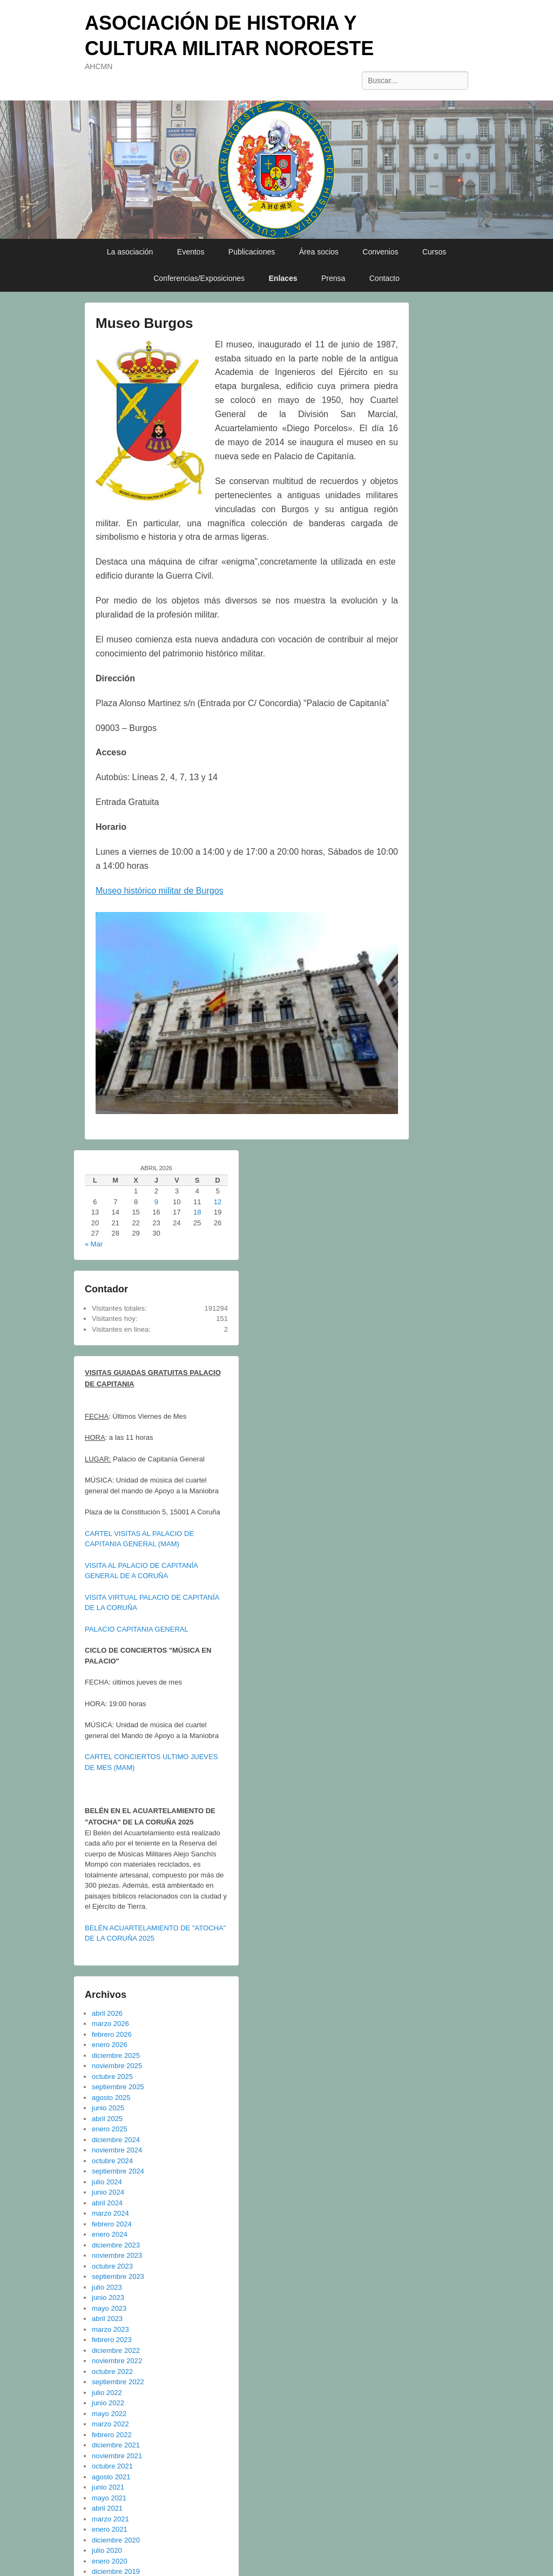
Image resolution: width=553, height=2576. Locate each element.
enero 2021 (109, 2529)
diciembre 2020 (116, 2540)
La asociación (130, 251)
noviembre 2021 (117, 2456)
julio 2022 (107, 2393)
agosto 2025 (111, 2098)
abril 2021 (107, 2508)
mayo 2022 (109, 2414)
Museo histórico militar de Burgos (160, 890)
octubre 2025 (112, 2076)
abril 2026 (107, 2013)
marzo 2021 (110, 2519)
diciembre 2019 (116, 2571)
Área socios (319, 251)
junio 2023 (108, 2297)
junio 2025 (108, 2108)
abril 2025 (107, 2119)
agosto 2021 (111, 2477)
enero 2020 (109, 2561)
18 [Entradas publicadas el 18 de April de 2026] (197, 1212)
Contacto (384, 278)
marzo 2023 (110, 2329)
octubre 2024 (112, 2161)
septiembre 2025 (118, 2087)
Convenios (380, 251)
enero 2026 (109, 2045)
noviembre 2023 (117, 2255)
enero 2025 (109, 2129)
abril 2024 (107, 2203)
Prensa (333, 278)
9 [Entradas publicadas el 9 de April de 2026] (156, 1202)
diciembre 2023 (116, 2245)
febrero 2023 (112, 2340)
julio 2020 (107, 2550)
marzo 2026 (110, 2024)
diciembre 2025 (116, 2055)
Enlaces (283, 278)
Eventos (191, 251)
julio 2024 (107, 2182)
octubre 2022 (112, 2371)
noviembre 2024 (117, 2150)
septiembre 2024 (118, 2171)
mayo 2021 (109, 2498)
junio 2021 (108, 2487)
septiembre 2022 (118, 2382)
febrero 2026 (112, 2034)
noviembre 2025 (117, 2066)
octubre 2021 (112, 2466)
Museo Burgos (144, 323)
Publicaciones (251, 251)
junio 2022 (108, 2403)
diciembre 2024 (116, 2140)
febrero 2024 (112, 2224)
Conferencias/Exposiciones (199, 278)
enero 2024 (109, 2234)
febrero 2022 (112, 2435)
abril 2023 (107, 2319)
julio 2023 (107, 2287)
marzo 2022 (110, 2424)
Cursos (434, 251)
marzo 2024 (110, 2213)
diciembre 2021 (116, 2445)
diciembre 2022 (116, 2350)
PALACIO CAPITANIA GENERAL (136, 1629)
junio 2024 (108, 2192)
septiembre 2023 (118, 2276)
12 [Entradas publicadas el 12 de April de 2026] (217, 1202)
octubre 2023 (112, 2266)
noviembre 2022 (117, 2361)
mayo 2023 (109, 2308)
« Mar (94, 1244)
